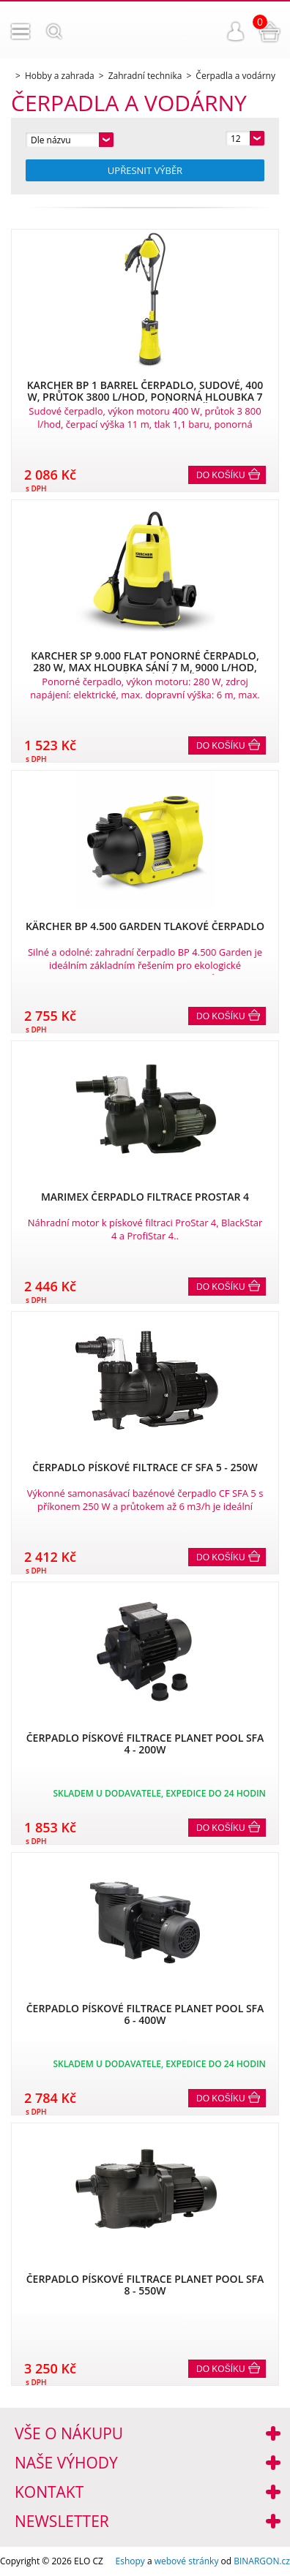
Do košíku (220, 475)
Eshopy (130, 2561)
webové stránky (187, 2561)
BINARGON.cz (262, 2561)
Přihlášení (236, 31)
